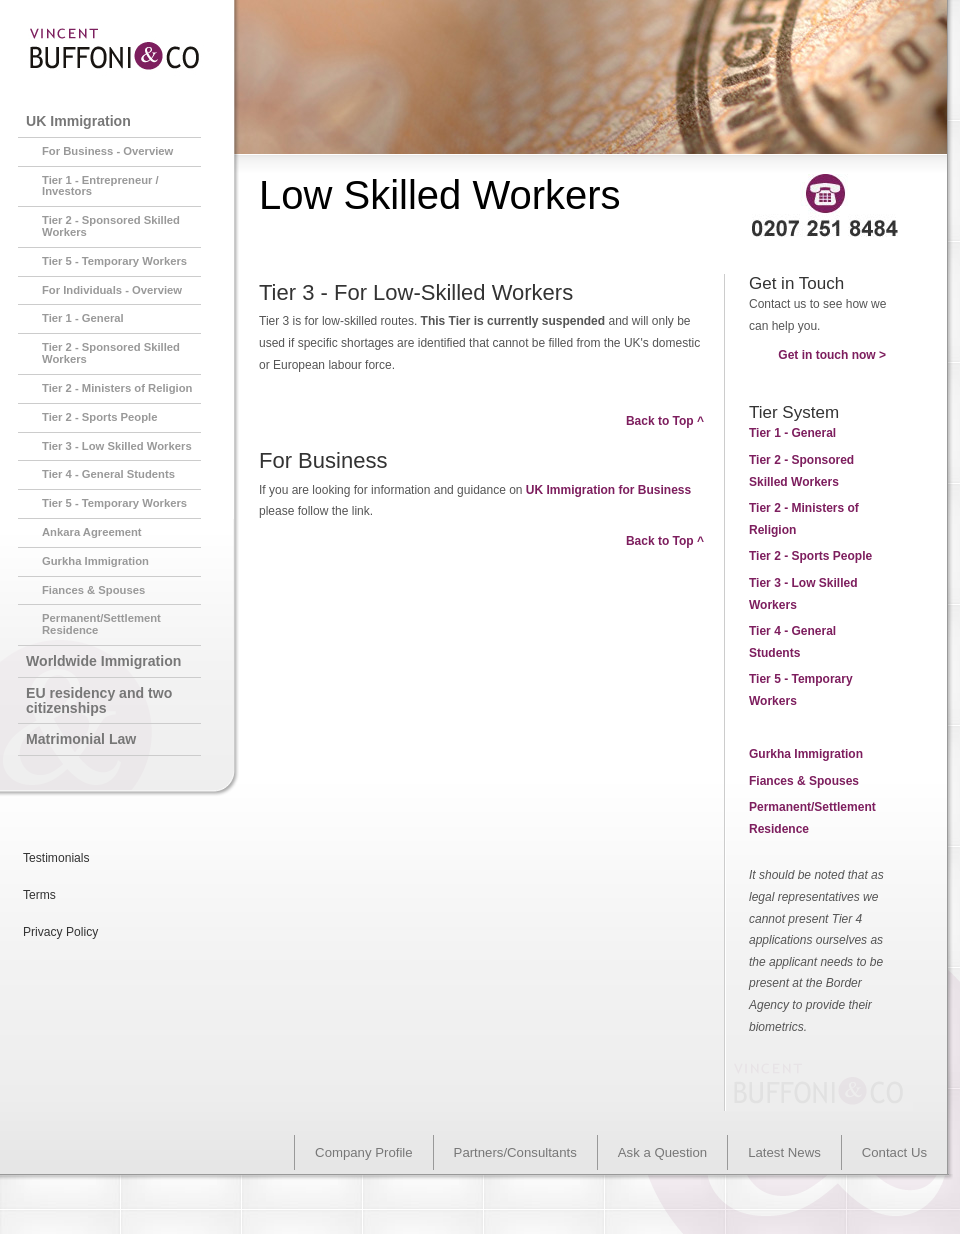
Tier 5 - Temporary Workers (114, 261)
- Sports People (810, 556)
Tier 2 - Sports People (99, 417)
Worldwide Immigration (103, 661)
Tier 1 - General (83, 318)
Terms (39, 895)
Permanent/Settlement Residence (101, 624)
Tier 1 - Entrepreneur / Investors (100, 186)
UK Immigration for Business (608, 490)
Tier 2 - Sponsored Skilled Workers (111, 226)
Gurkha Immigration (806, 754)
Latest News (784, 1152)
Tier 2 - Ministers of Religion (117, 388)
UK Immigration (78, 121)
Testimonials (56, 858)
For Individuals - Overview (112, 290)
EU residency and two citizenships (99, 700)
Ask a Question (662, 1152)
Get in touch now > (832, 355)
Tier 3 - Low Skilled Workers (117, 446)
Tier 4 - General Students (108, 474)
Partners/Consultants (515, 1152)
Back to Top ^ (665, 421)
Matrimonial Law (81, 739)
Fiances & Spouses (804, 781)
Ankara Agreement (92, 532)
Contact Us (894, 1152)
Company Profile (363, 1152)
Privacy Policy (60, 932)
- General (792, 433)
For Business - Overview (107, 151)
